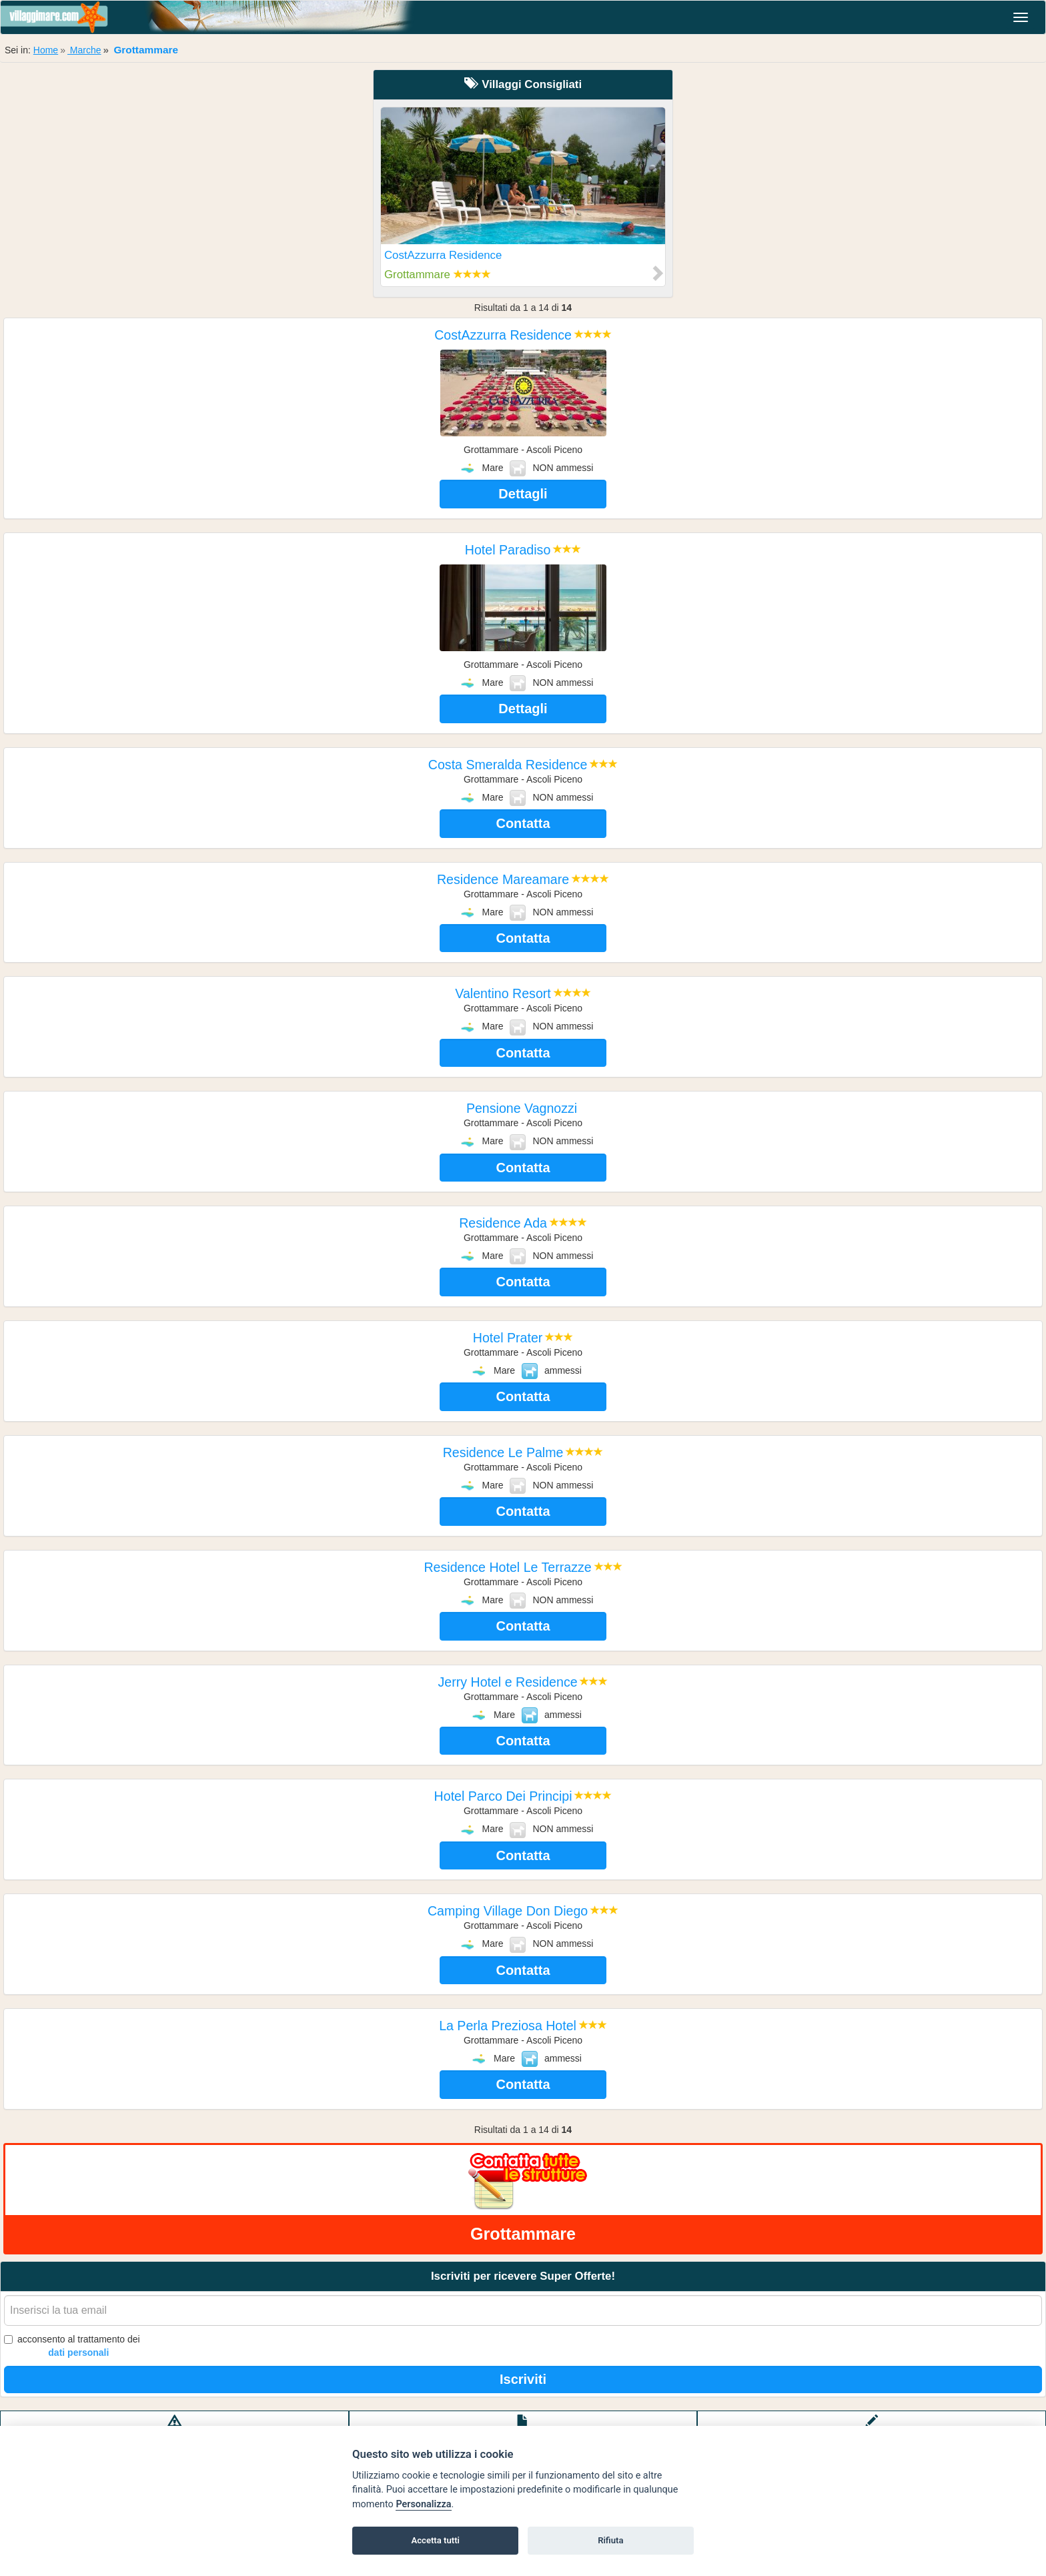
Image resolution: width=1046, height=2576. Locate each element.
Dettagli (522, 493)
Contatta (523, 823)
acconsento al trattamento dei (72, 2346)
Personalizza (423, 2504)
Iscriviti (523, 2379)
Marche (84, 50)
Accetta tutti (435, 2540)
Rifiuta (610, 2540)
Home (45, 50)
